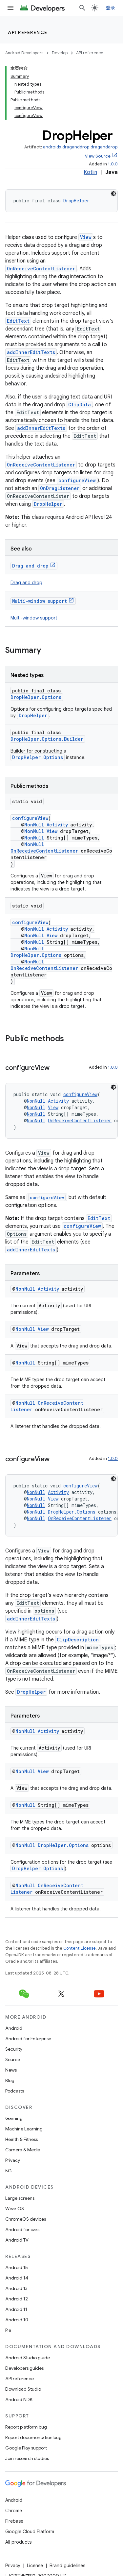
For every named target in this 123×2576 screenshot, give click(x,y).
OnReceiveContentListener (41, 268)
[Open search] (82, 8)
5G (8, 2171)
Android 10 (16, 2320)
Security (13, 2049)
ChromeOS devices (25, 2219)
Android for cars (22, 2229)
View (86, 237)
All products (18, 2542)
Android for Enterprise (28, 2039)
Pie (8, 2330)
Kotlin (90, 172)
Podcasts (14, 2091)
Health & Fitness (21, 2139)
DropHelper (76, 200)
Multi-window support (39, 601)
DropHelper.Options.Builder (46, 739)
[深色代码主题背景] (113, 193)
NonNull (34, 825)
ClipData (79, 404)
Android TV (17, 2240)
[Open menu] (10, 8)
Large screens (19, 2198)
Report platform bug (26, 2427)
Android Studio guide (27, 2358)
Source (12, 2059)
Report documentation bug (33, 2437)
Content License (79, 1948)
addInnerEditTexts (31, 352)
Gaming (14, 2118)
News (11, 2070)
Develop (60, 53)
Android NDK (18, 2399)
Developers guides (24, 2368)
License (35, 2565)
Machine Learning (24, 2129)
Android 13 (16, 2288)
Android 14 (16, 2278)
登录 (110, 8)
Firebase (14, 2521)
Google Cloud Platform (29, 2531)
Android (13, 2028)
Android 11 (16, 2309)
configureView (77, 480)
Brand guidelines (67, 2565)
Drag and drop (30, 566)
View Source (98, 156)
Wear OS (14, 2209)
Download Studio (23, 2389)
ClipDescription (78, 1639)
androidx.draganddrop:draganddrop (80, 147)
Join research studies (27, 2458)
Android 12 (16, 2299)
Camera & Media (22, 2150)
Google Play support (26, 2448)
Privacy (12, 2160)
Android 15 (16, 2267)
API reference (28, 32)
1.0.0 (113, 164)
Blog (9, 2080)
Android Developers (24, 53)
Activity (57, 825)
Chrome (13, 2511)
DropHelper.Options (35, 697)
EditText (18, 321)
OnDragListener (59, 488)
